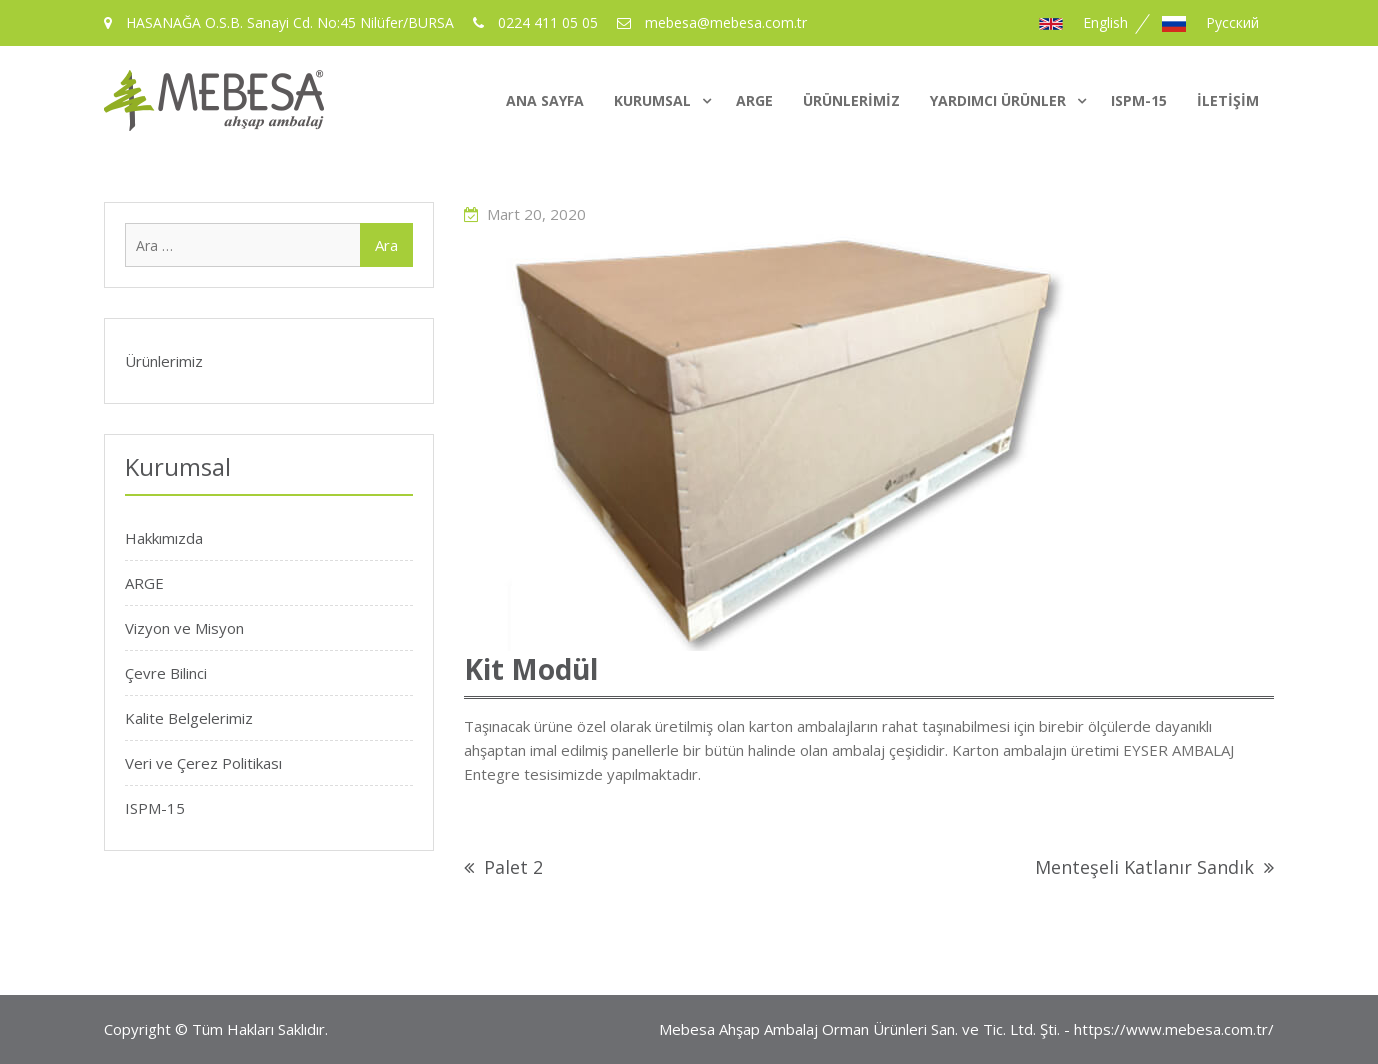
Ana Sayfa (545, 100)
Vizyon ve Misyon (184, 628)
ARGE (754, 100)
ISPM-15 (1139, 100)
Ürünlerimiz (851, 100)
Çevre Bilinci (166, 673)
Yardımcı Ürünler (998, 100)
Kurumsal (652, 100)
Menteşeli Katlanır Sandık (1144, 867)
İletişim (1228, 100)
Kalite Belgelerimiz (189, 718)
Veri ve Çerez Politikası (203, 763)
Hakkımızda (164, 538)
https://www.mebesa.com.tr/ (1174, 1029)
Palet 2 (513, 867)
